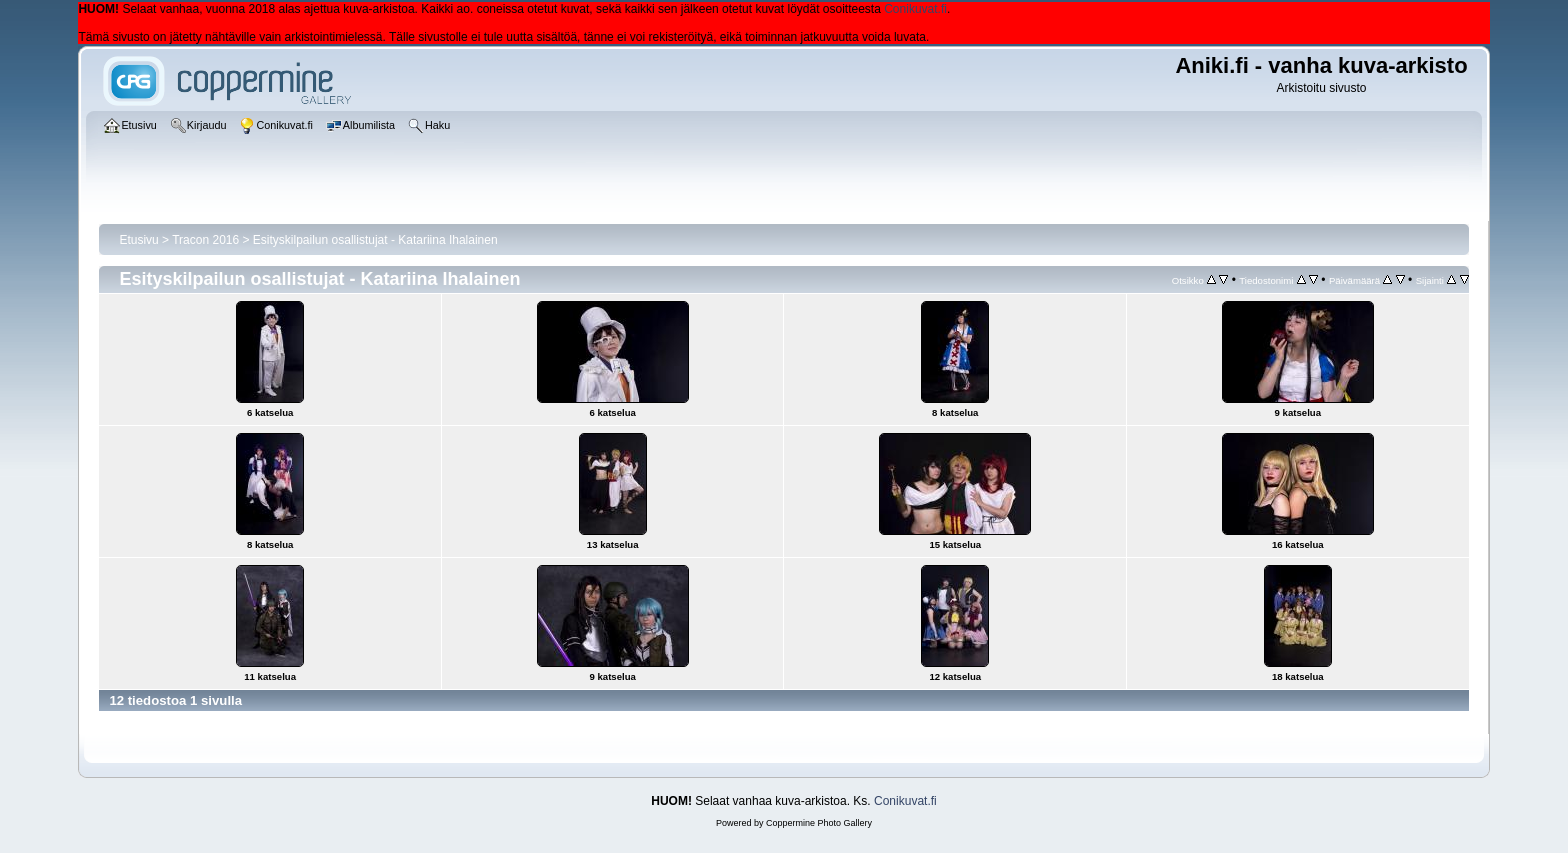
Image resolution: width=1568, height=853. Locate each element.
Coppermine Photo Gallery (819, 823)
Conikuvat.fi (915, 9)
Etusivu (138, 240)
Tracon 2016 (205, 240)
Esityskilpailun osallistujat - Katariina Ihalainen (375, 240)
